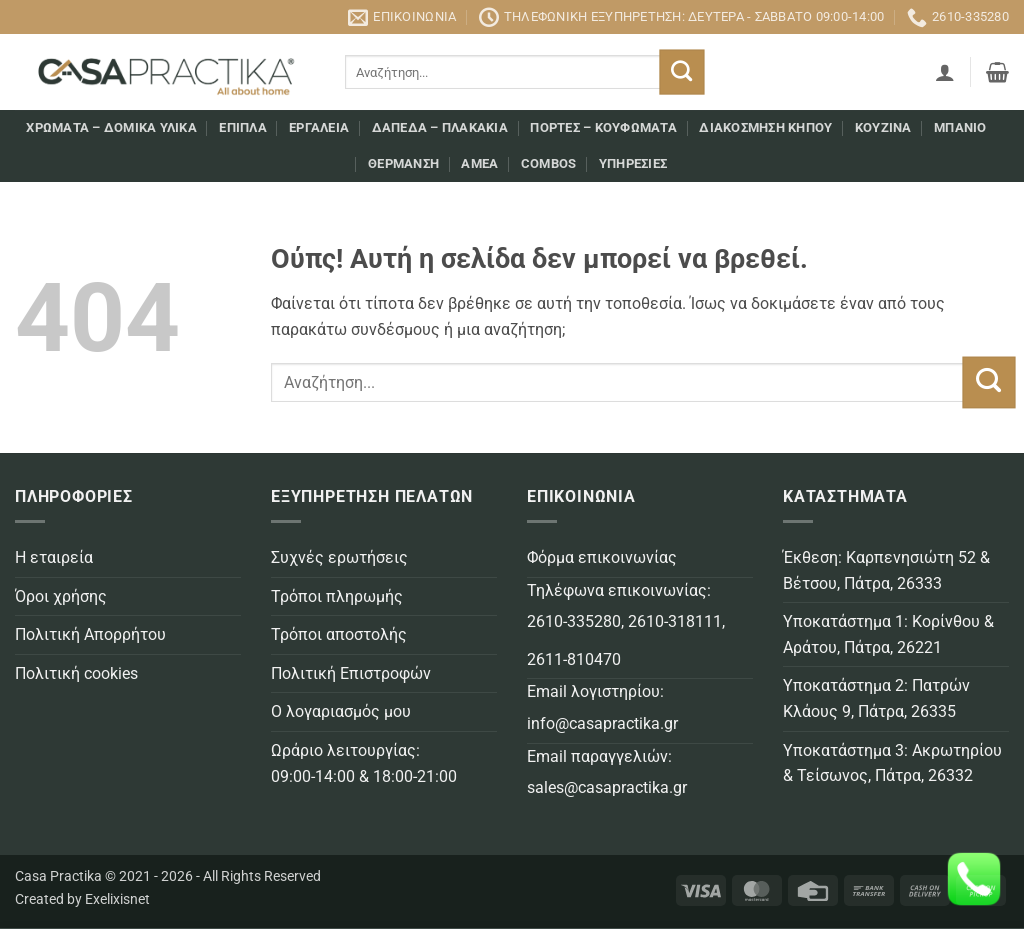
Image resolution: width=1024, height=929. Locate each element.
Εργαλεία (319, 127)
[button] (945, 72)
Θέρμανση (403, 163)
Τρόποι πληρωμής (337, 596)
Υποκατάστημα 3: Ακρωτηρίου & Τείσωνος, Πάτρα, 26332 (892, 763)
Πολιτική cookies (76, 673)
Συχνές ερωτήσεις (339, 557)
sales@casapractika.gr (607, 787)
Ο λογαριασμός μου (341, 711)
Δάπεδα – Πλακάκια (440, 127)
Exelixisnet (117, 899)
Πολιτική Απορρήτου (90, 634)
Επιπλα (243, 127)
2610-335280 (574, 621)
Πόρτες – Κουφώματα (603, 127)
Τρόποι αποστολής (339, 634)
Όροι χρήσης (61, 596)
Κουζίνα (883, 127)
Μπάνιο (960, 127)
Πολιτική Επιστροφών (351, 673)
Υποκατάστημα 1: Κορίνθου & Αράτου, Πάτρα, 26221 (888, 634)
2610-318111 (675, 621)
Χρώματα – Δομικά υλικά (111, 127)
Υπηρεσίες (633, 163)
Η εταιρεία (54, 557)
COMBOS (549, 163)
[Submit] (682, 72)
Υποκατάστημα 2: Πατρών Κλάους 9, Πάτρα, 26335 (876, 698)
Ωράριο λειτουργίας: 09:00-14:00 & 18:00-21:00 (364, 763)
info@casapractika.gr (602, 723)
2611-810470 (574, 659)
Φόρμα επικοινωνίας (602, 557)
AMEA (479, 163)
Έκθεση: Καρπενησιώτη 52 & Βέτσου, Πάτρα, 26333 (886, 570)
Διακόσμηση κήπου (765, 127)
